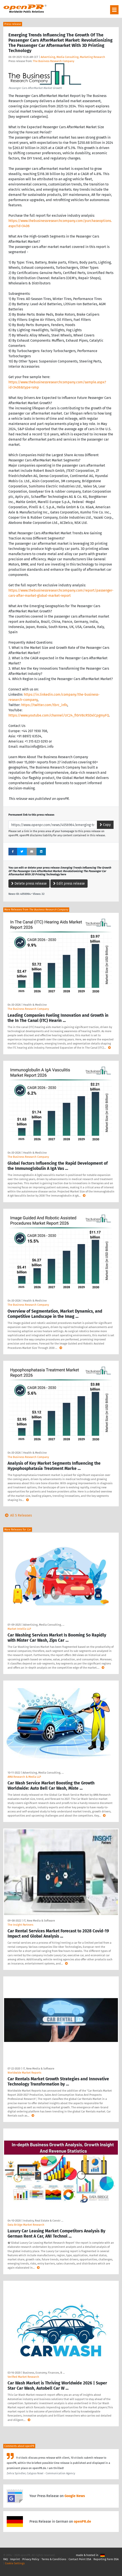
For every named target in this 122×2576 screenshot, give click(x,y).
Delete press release (29, 883)
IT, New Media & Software (39, 1920)
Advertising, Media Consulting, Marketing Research (73, 57)
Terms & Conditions (54, 2559)
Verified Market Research (23, 2376)
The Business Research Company (53, 61)
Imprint (15, 2559)
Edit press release (69, 883)
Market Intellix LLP (19, 1628)
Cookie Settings (15, 2563)
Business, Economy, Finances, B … (44, 2372)
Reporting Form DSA (106, 2559)
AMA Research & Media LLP (24, 1776)
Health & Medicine (35, 1004)
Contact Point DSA (80, 2559)
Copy (105, 825)
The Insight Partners (20, 1924)
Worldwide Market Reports (24, 2072)
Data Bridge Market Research (26, 2224)
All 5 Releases (17, 1515)
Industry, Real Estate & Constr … (43, 2220)
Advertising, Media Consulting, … (43, 1624)
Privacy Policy (30, 2559)
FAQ (5, 2559)
